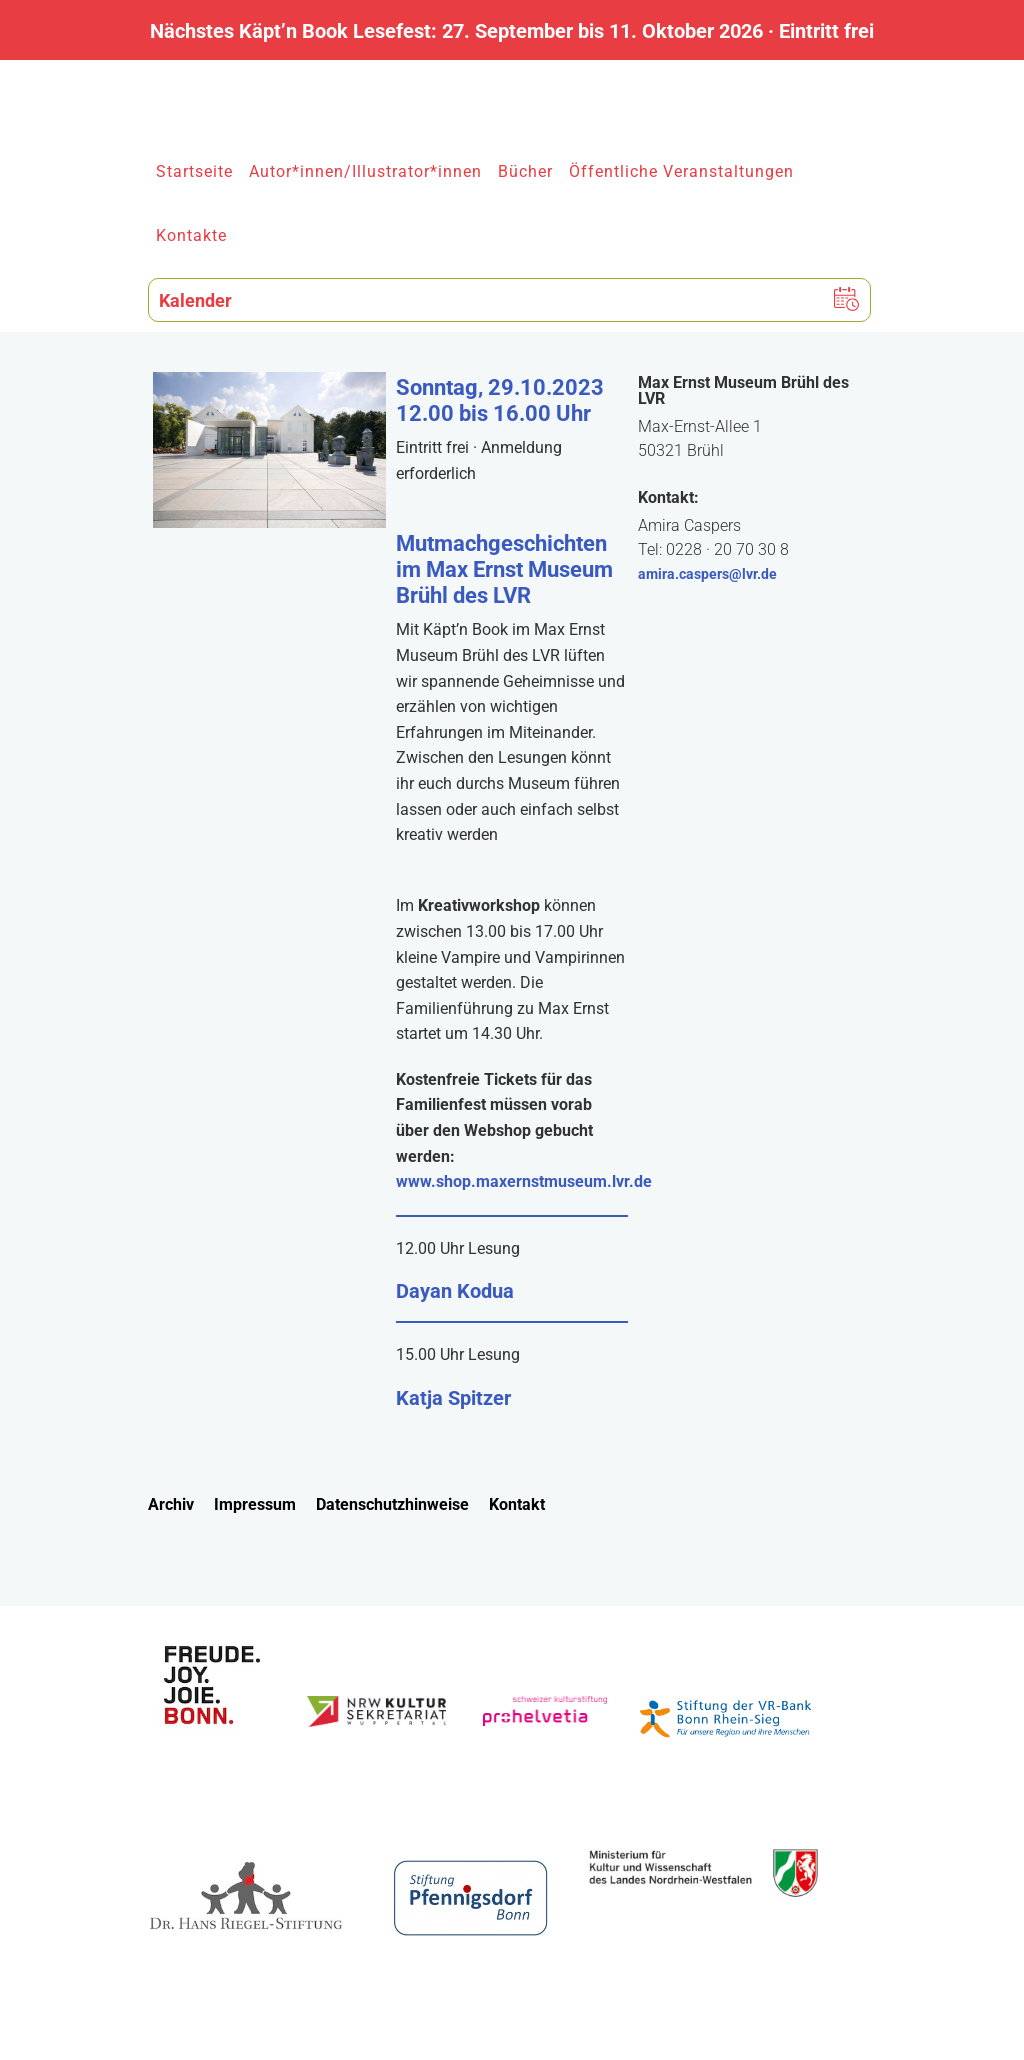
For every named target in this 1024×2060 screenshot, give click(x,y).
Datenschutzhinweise (392, 1504)
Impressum (255, 1504)
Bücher (525, 171)
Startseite (194, 171)
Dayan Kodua (455, 1291)
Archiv (171, 1504)
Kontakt (517, 1504)
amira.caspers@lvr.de (707, 574)
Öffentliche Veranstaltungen (681, 171)
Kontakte (191, 235)
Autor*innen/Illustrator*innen (365, 171)
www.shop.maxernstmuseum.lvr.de (524, 1181)
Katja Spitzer (453, 1398)
